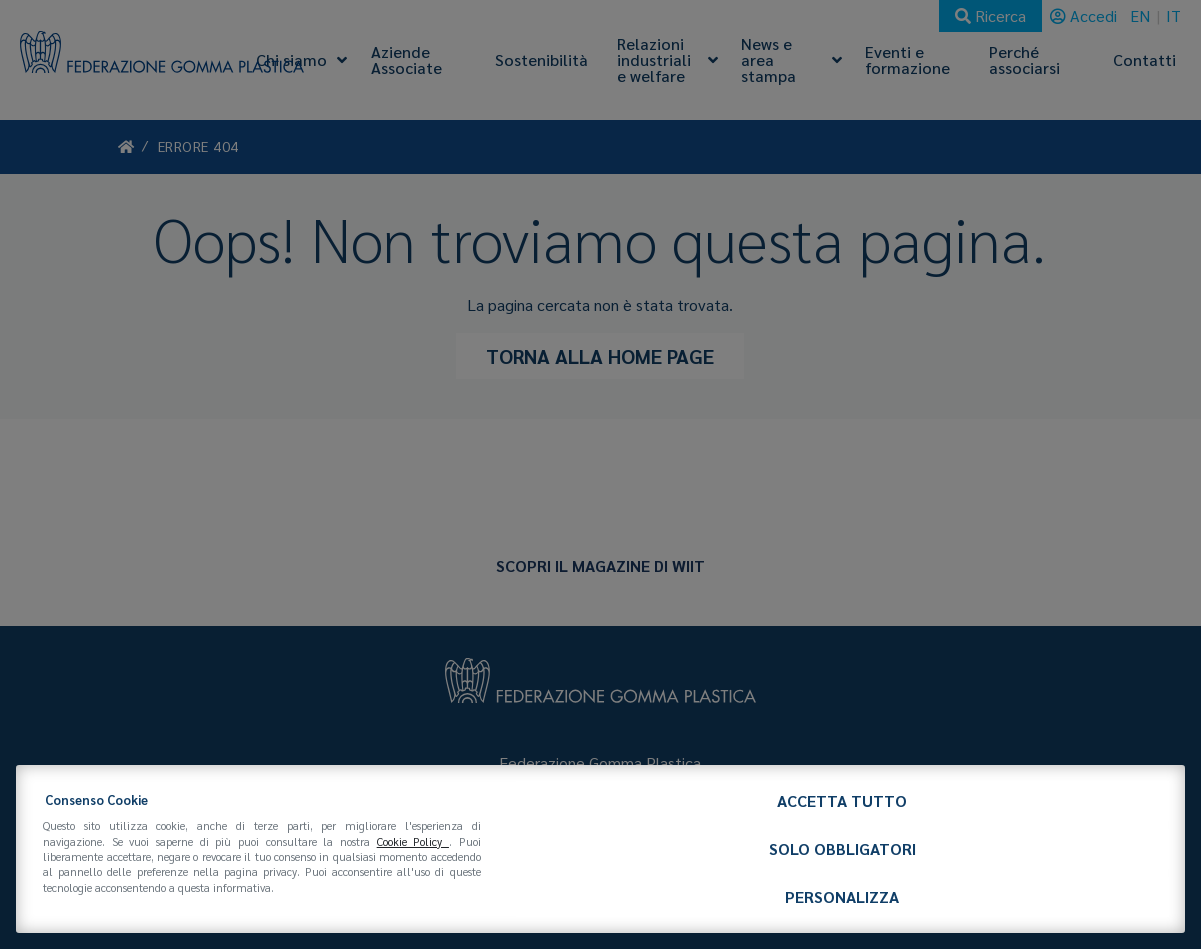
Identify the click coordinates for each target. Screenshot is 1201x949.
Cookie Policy (413, 841)
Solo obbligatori (842, 848)
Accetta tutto (842, 800)
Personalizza (842, 896)
